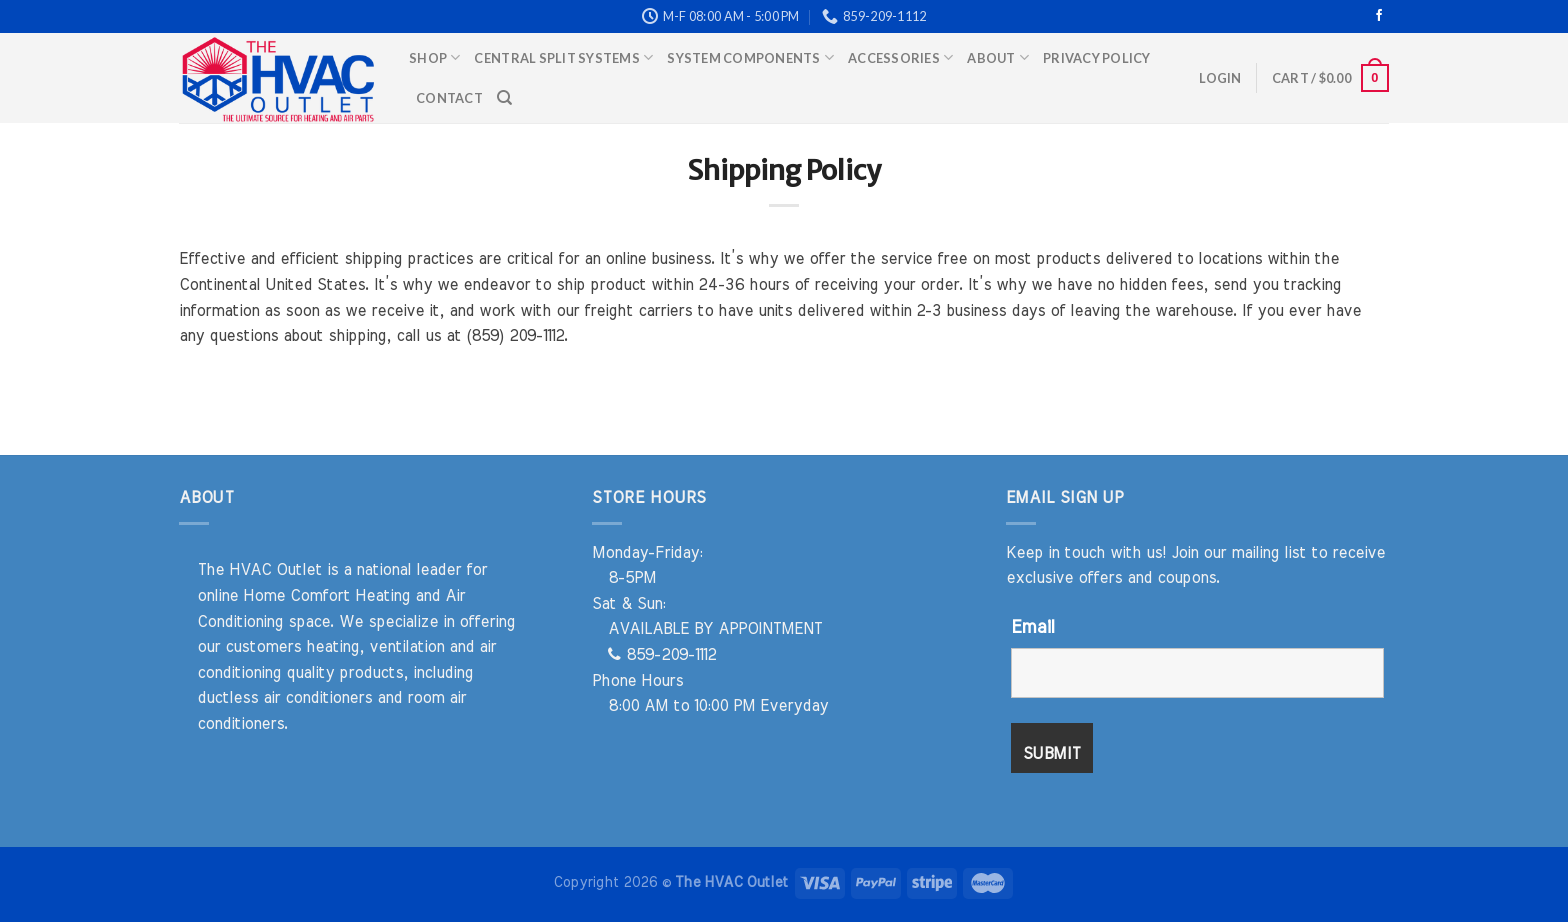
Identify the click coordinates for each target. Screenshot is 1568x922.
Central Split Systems (563, 57)
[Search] (504, 98)
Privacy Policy (1097, 58)
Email (1032, 628)
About (998, 57)
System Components (750, 57)
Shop (434, 57)
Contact (449, 98)
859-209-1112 (662, 655)
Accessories (900, 57)
